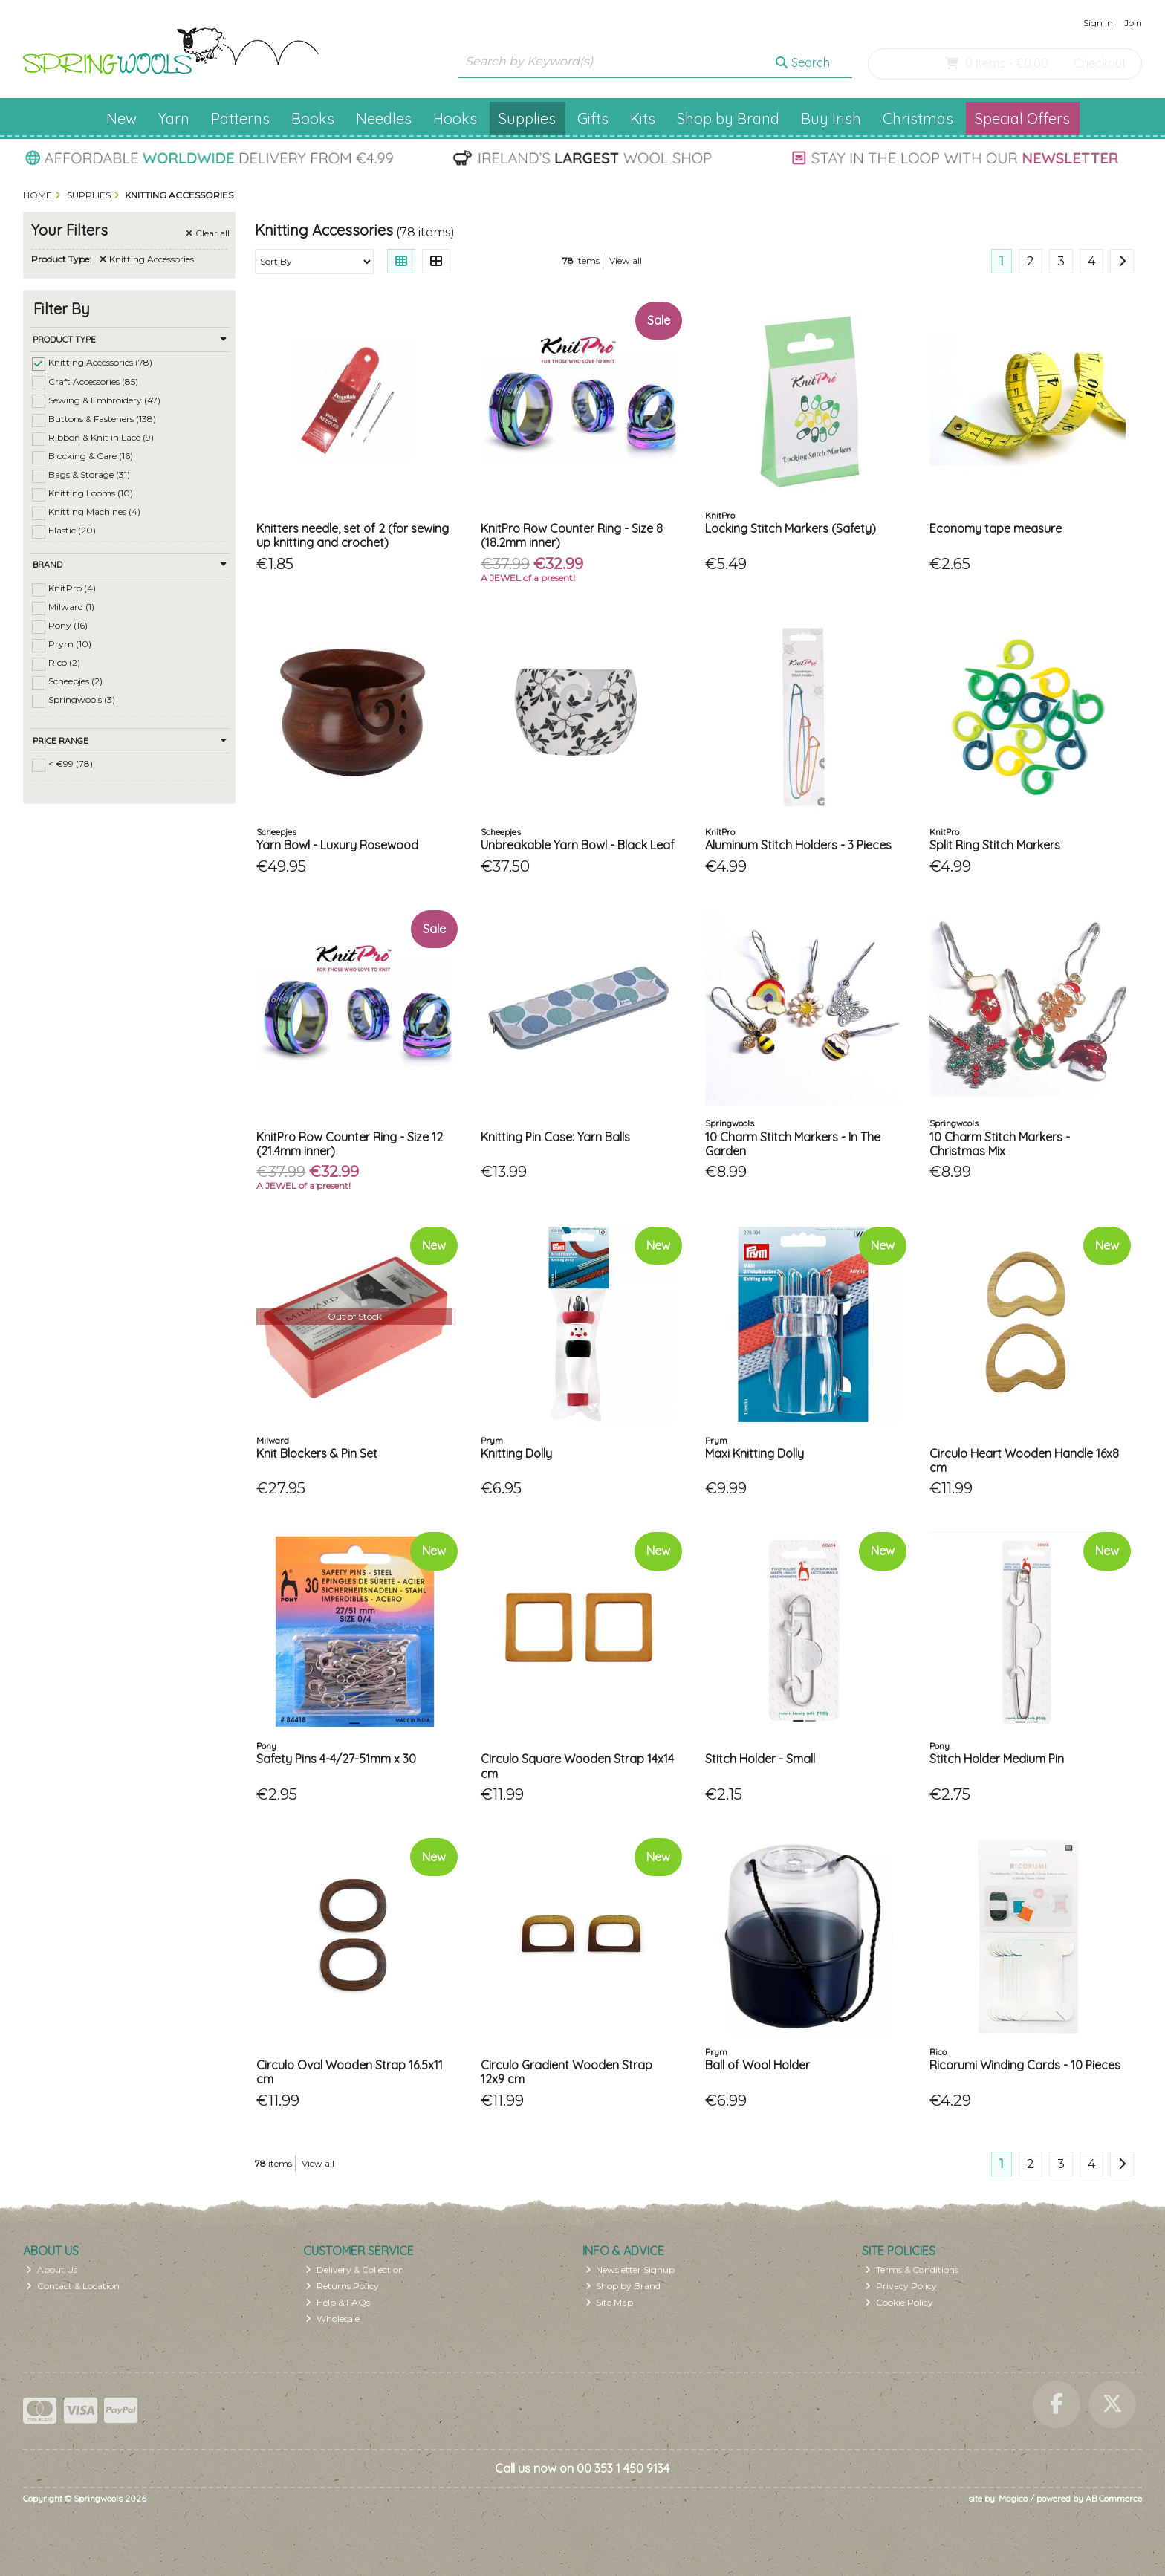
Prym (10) (69, 643)
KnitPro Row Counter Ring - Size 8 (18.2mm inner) (572, 535)
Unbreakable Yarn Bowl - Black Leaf (578, 844)
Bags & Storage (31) (89, 474)
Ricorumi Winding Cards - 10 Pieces (1024, 2064)
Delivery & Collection (354, 2269)
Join (1133, 22)
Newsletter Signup (630, 2269)
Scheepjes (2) (75, 681)
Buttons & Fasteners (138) (102, 418)
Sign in (1098, 22)
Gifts (593, 118)
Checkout (1100, 63)
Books (312, 118)
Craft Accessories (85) (93, 380)
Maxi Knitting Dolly (754, 1453)
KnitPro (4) (72, 588)
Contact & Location (73, 2285)
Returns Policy (342, 2285)
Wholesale (332, 2318)
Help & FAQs (337, 2302)
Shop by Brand (728, 118)
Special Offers (1022, 118)
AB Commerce (1114, 2498)
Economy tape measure (995, 528)
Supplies (527, 118)
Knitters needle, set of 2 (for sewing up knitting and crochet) (352, 535)
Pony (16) (68, 625)
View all (625, 260)
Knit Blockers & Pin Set (316, 1453)
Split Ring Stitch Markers (994, 844)
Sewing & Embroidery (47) (104, 399)
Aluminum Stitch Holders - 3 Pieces (798, 844)
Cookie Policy (899, 2302)
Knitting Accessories (147, 259)
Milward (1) (71, 606)
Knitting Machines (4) (94, 511)
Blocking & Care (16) (90, 455)
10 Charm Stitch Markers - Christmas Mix (999, 1143)
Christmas (918, 118)
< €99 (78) (70, 763)
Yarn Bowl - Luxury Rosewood (337, 844)
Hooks (455, 118)
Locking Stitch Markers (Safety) (790, 528)
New (121, 118)
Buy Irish (831, 118)
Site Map (609, 2302)
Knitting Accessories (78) (100, 362)
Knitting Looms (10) (90, 493)
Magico (1013, 2498)
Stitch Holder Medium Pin (996, 1758)
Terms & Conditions (911, 2269)
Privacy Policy (901, 2285)
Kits (642, 118)
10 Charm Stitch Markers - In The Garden (792, 1143)
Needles (384, 118)
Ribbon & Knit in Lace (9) (101, 437)
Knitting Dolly (516, 1453)
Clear (208, 233)
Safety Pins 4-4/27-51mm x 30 (336, 1758)
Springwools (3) (81, 699)
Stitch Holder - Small (760, 1758)
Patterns (240, 118)
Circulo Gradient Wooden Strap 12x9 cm (566, 2071)
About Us (51, 2269)
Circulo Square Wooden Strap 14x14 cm (577, 1765)
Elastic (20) (72, 530)
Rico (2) (64, 662)
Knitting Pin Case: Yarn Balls (555, 1136)
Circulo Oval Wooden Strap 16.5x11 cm (349, 2071)
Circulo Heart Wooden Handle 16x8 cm (1024, 1460)
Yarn (173, 118)
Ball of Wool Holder (757, 2064)
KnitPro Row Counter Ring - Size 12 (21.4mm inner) (349, 1143)
